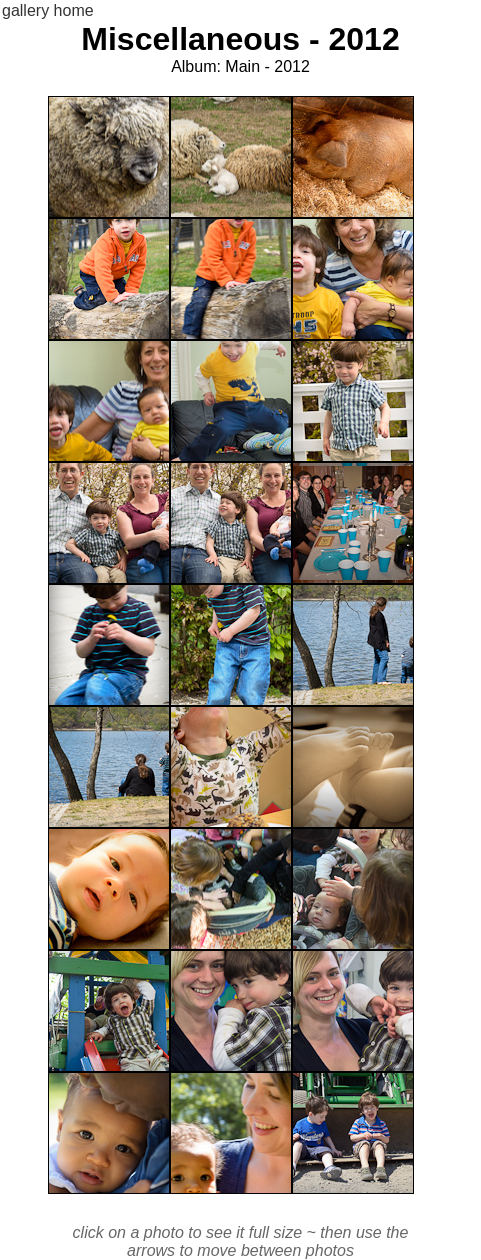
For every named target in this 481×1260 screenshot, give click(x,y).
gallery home (48, 10)
